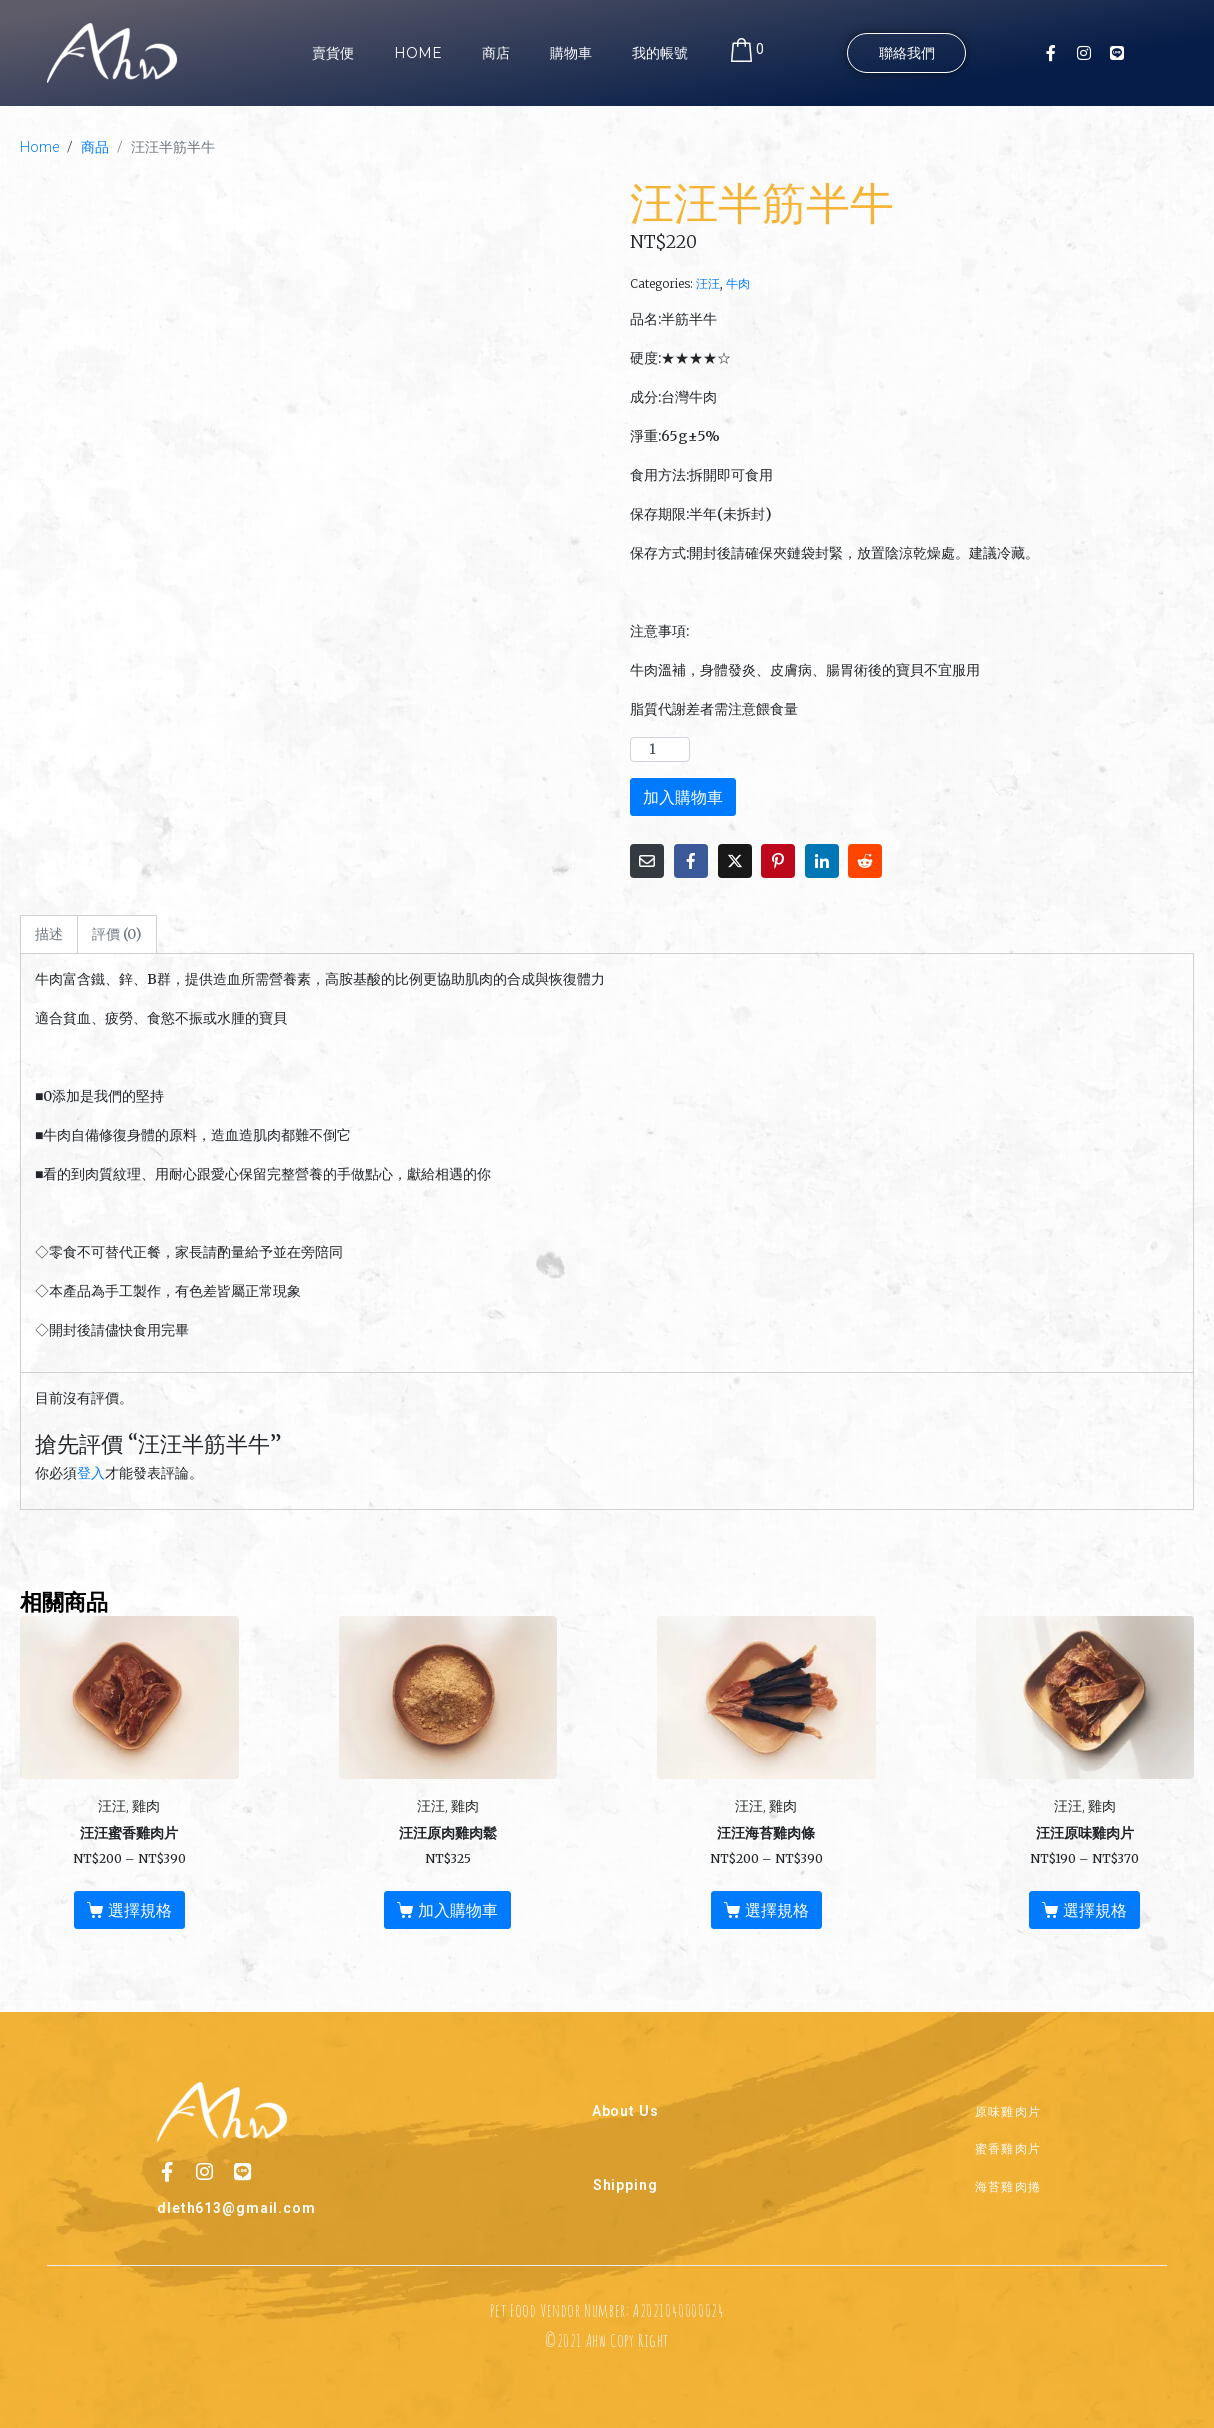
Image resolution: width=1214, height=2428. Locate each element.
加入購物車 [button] (458, 1910)
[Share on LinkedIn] (822, 861)
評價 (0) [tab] (117, 934)
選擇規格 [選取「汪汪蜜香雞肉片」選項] (140, 1910)
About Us (625, 2110)
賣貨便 (333, 53)
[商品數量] (660, 749)
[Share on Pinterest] (778, 861)
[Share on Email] (647, 861)
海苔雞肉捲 (1008, 2184)
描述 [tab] (49, 934)
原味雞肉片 (1008, 2109)
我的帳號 (660, 53)
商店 (496, 53)
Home (418, 53)
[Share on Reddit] (865, 861)
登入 (91, 1473)
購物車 (571, 53)
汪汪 (708, 283)
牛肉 (738, 283)
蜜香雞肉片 (1008, 2146)
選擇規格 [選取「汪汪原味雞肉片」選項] (1095, 1910)
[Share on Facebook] (691, 861)
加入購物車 (683, 797)
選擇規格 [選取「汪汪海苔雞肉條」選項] (777, 1910)
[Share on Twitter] (735, 861)
